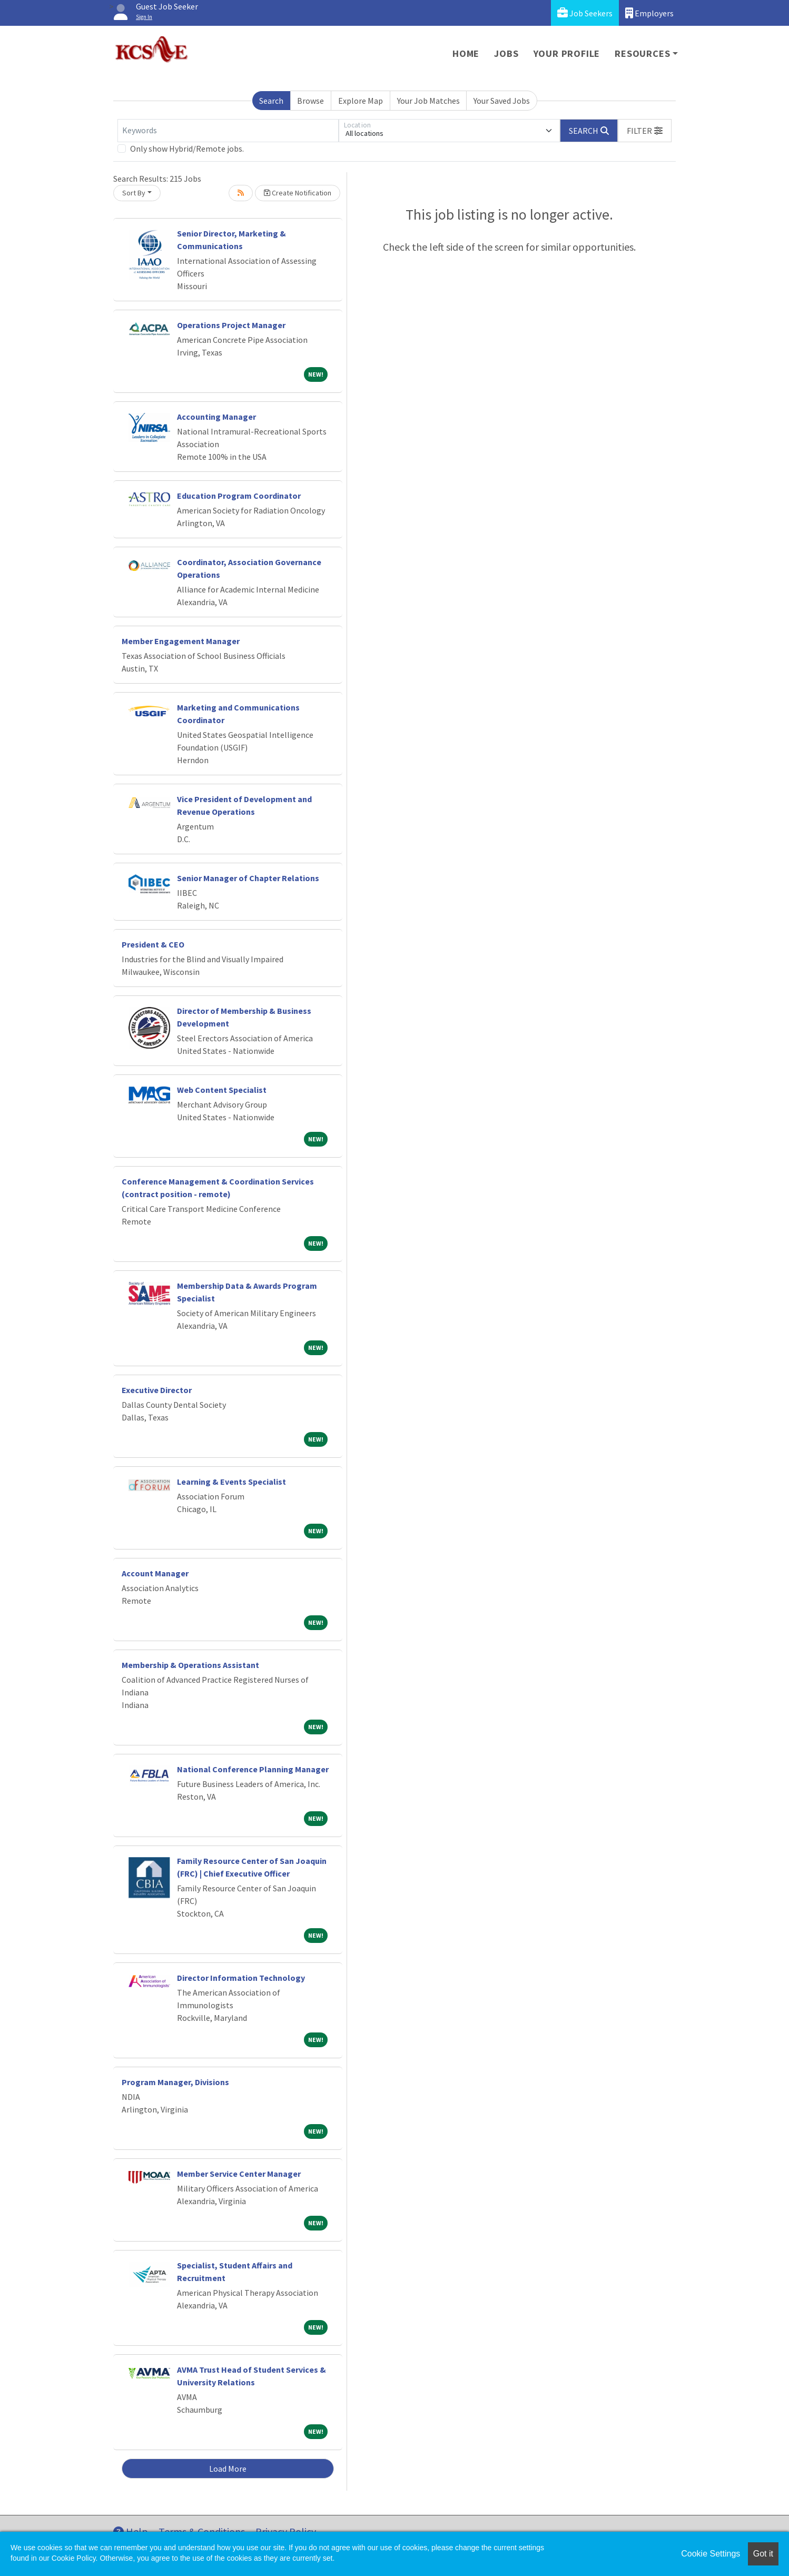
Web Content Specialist (222, 1089)
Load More (227, 2468)
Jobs (506, 53)
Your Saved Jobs (502, 100)
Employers (649, 12)
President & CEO (153, 944)
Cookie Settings (710, 2553)
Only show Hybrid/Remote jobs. (187, 148)
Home (465, 53)
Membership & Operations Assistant (190, 1665)
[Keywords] (228, 130)
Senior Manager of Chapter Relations (248, 878)
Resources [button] (642, 53)
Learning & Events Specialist (231, 1481)
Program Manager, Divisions (175, 2082)
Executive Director (157, 1390)
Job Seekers (585, 12)
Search (271, 100)
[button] (645, 130)
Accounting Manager (216, 416)
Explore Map (360, 100)
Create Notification (297, 193)
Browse (310, 100)
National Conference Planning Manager (253, 1769)
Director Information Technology (241, 1977)
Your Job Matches (428, 100)
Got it (763, 2553)
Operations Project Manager (231, 325)
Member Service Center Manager (239, 2173)
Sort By (133, 193)
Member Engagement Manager (181, 641)
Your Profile (567, 53)
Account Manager (155, 1573)
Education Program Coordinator (239, 495)
